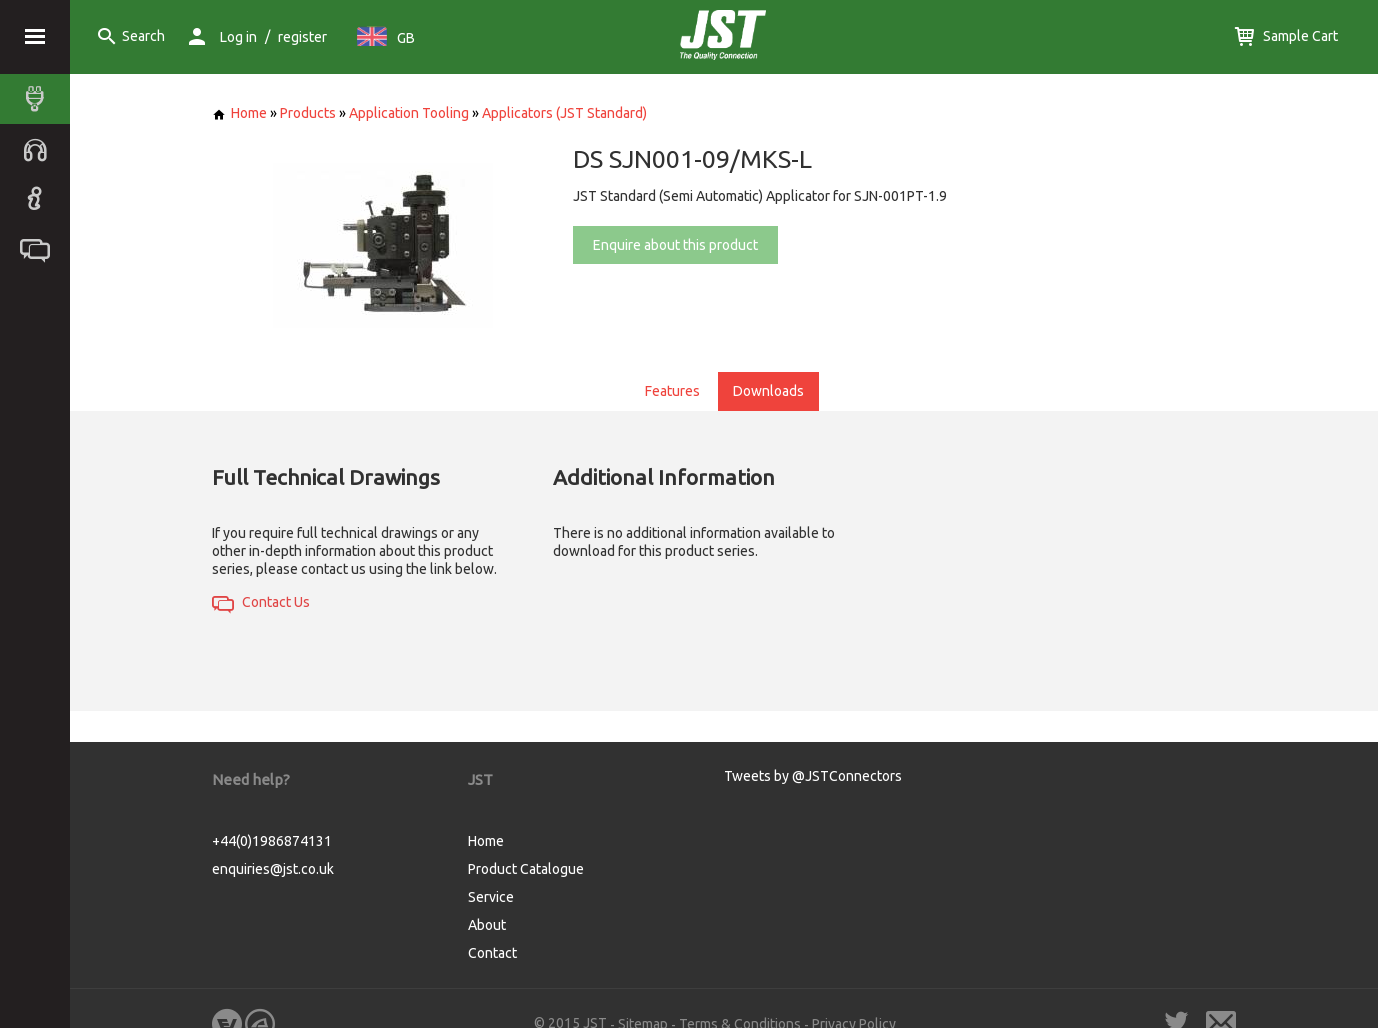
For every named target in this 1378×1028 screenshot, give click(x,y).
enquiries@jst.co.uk (273, 869)
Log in (238, 37)
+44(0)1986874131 (272, 841)
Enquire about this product (675, 245)
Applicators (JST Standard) (564, 113)
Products (308, 113)
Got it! (1208, 954)
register (302, 37)
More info (1165, 912)
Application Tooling (409, 113)
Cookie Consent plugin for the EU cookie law (1208, 989)
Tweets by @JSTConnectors (813, 776)
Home (239, 113)
